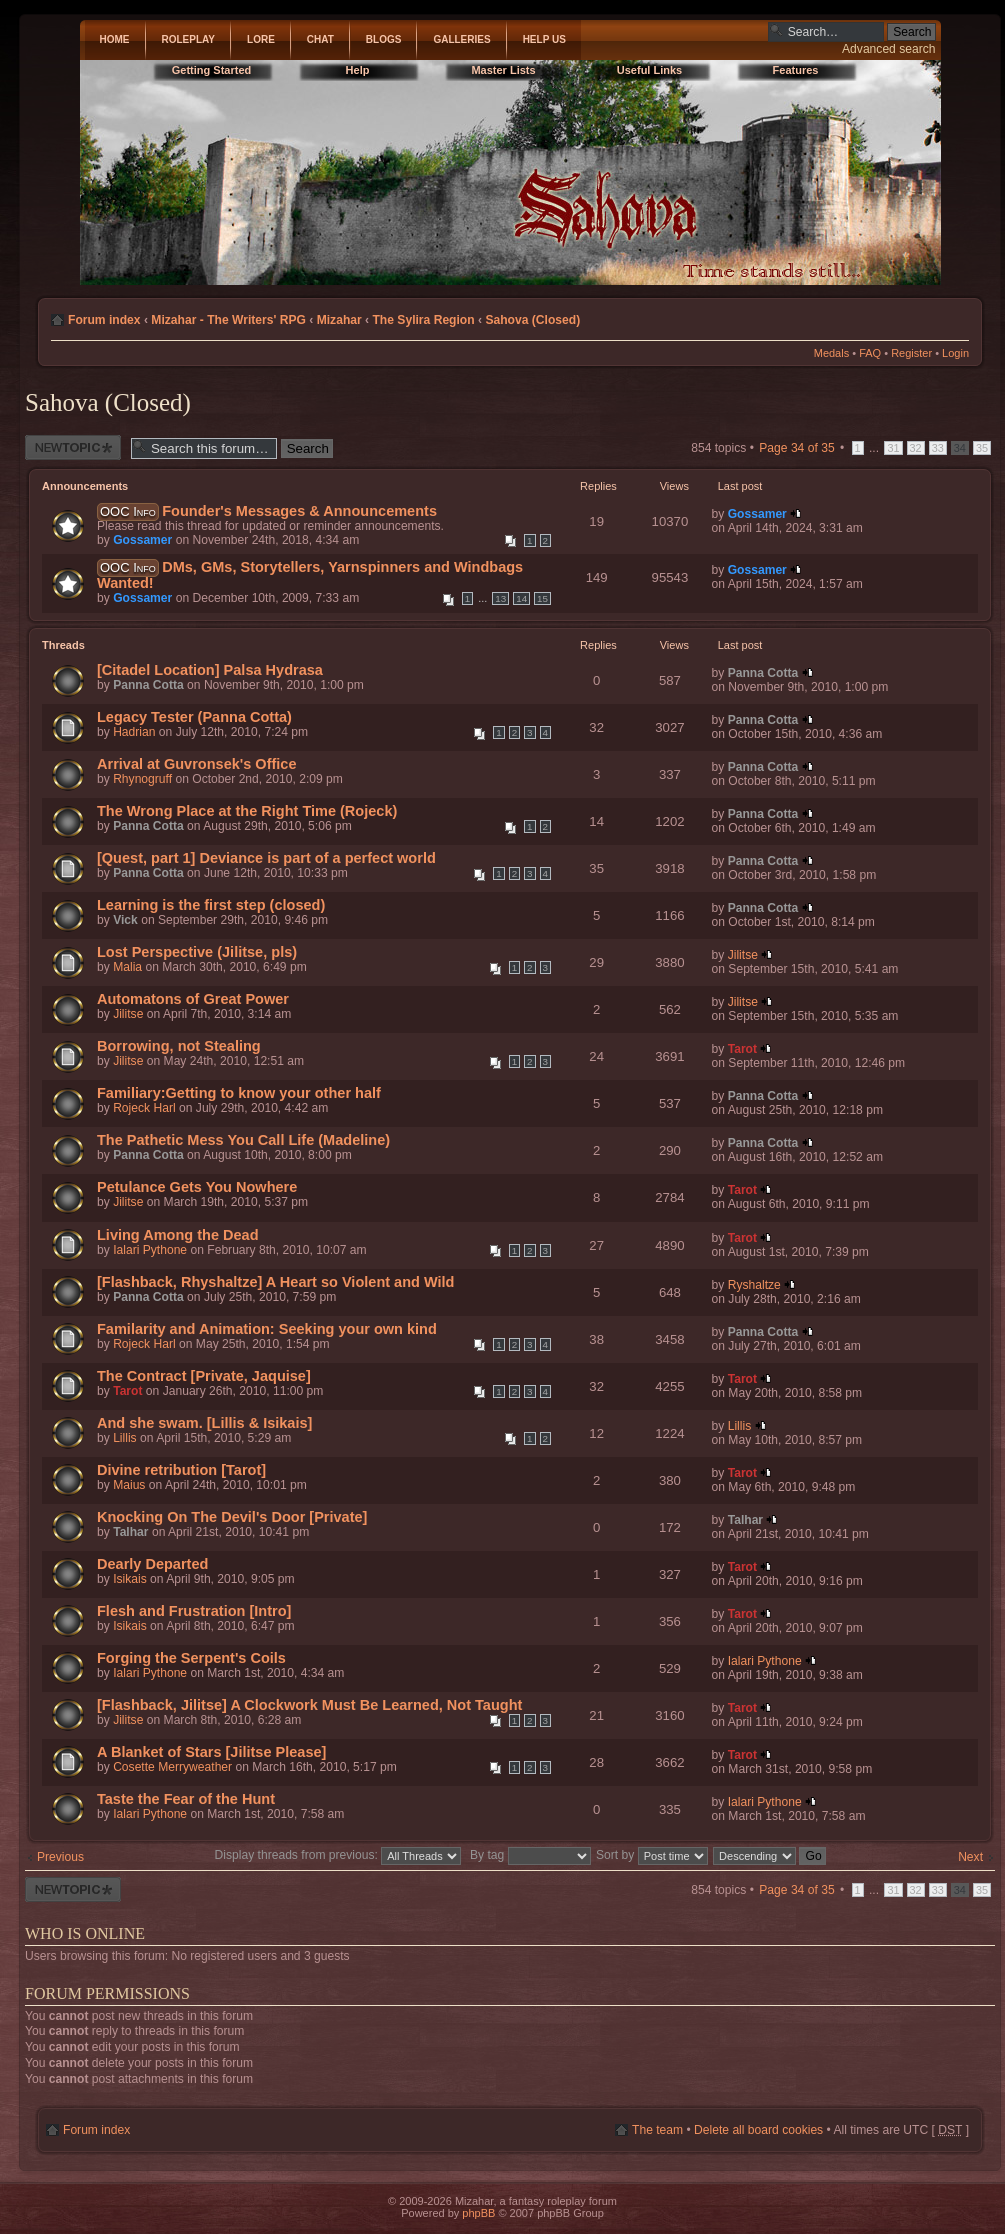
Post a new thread (73, 447)
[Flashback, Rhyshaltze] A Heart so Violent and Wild (275, 1282)
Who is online (85, 1933)
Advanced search (888, 49)
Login (955, 353)
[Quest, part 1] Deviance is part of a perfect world (266, 858)
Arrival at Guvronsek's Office (197, 764)
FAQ (870, 353)
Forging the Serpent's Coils (191, 1658)
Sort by (652, 1855)
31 (893, 448)
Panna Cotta (148, 685)
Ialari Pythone (150, 1250)
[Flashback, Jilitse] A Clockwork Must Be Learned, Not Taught (309, 1705)
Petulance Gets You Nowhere (197, 1187)
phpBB (478, 2213)
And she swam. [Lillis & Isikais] (204, 1423)
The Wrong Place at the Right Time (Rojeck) (247, 811)
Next (970, 1857)
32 (916, 448)
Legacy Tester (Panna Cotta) (194, 717)
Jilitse (743, 955)
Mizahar (339, 320)
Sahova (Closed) (532, 320)
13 (500, 598)
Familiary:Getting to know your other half (239, 1093)
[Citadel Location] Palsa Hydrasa (210, 670)
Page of (796, 448)
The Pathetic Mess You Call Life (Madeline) (243, 1140)
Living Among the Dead (178, 1235)
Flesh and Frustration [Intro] (194, 1611)
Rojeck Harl (144, 1108)
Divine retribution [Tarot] (181, 1470)
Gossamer (142, 540)
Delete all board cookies (758, 2130)
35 (982, 448)
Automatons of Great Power (193, 999)
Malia (127, 967)
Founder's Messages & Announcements (299, 511)
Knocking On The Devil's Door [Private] (232, 1517)
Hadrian (134, 732)
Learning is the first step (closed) (211, 905)
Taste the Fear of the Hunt (186, 1799)
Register (911, 353)
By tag (532, 1855)
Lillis (125, 1438)
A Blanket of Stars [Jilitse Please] (211, 1752)
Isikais (130, 1579)
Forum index (104, 320)
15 (542, 598)
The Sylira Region (423, 320)
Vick (125, 920)
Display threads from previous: (338, 1855)
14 (521, 598)
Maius (129, 1485)
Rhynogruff (142, 779)
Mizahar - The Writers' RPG (228, 320)
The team (657, 2130)
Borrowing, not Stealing (179, 1046)
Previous (60, 1857)
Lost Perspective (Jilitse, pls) (197, 952)
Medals (831, 353)
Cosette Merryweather (172, 1767)
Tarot (742, 1049)
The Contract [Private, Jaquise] (204, 1376)
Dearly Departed (152, 1564)
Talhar (130, 1532)
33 (938, 448)
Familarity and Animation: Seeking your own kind (267, 1329)
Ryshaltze (754, 1285)
